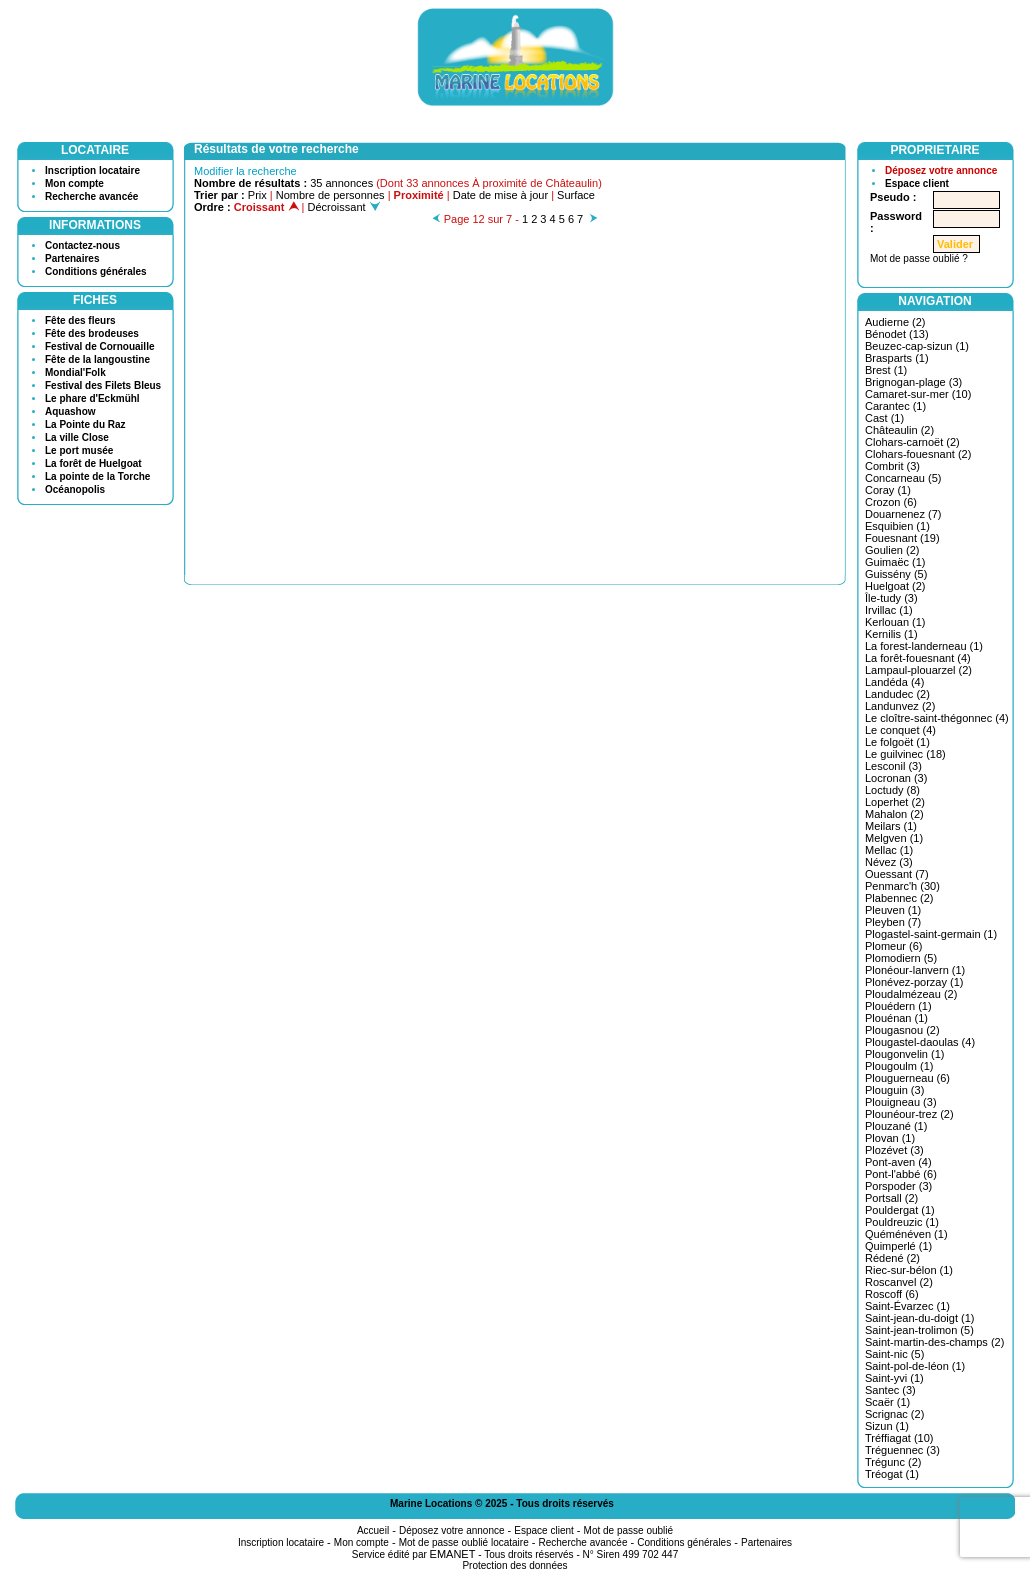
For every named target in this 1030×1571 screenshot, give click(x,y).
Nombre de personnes (330, 195)
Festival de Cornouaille (99, 346)
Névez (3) (889, 862)
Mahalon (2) (894, 814)
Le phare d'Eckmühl (92, 398)
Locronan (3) (896, 778)
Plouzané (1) (896, 1126)
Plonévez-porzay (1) (914, 982)
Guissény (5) (896, 574)
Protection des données (514, 1565)
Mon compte (74, 183)
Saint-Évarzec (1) (907, 1306)
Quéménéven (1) (906, 1234)
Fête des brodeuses (92, 333)
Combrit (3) (892, 466)
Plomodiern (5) (901, 958)
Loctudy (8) (892, 790)
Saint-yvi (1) (894, 1378)
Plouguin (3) (894, 1090)
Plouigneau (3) (901, 1102)
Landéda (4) (894, 682)
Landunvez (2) (900, 706)
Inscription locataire (92, 170)
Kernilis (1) (891, 634)
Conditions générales (96, 271)
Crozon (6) (891, 502)
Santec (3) (890, 1390)
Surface (576, 195)
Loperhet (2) (895, 802)
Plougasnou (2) (902, 1030)
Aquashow (70, 411)
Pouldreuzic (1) (902, 1222)
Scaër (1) (887, 1402)
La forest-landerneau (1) (924, 646)
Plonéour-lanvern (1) (915, 970)
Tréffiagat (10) (899, 1438)
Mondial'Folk (75, 372)
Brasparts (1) (897, 358)
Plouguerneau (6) (907, 1078)
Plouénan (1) (896, 1018)
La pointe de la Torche (97, 476)
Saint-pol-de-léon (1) (915, 1366)
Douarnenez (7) (903, 514)
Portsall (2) (891, 1198)
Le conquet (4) (900, 730)
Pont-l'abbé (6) (901, 1174)
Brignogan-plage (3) (913, 382)
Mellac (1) (889, 850)
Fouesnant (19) (902, 538)
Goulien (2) (892, 550)
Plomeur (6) (893, 946)
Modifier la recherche (245, 171)
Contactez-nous (82, 245)
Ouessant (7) (897, 874)
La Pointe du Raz (85, 424)
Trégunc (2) (893, 1462)
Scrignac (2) (894, 1414)
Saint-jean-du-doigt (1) (919, 1318)
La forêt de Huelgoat (93, 463)
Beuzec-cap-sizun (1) (917, 346)
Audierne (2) (895, 322)
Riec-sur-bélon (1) (909, 1270)
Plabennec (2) (899, 898)
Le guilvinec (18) (905, 754)
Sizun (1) (887, 1426)
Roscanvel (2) (899, 1282)
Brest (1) (886, 370)
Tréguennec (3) (902, 1450)
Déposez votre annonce (941, 170)
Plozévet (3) (894, 1150)
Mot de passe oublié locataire (464, 1542)
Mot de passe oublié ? (919, 258)
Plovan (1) (890, 1138)
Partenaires (72, 258)
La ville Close (77, 437)
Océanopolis (75, 489)
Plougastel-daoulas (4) (920, 1042)
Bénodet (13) (897, 334)
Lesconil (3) (893, 766)
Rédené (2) (892, 1258)
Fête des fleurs (80, 320)
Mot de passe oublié (629, 1530)
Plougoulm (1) (899, 1066)
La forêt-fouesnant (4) (918, 658)
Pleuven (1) (893, 910)
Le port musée (79, 450)
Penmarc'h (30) (902, 886)
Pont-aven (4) (898, 1162)
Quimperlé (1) (898, 1246)
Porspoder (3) (898, 1186)
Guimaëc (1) (895, 562)
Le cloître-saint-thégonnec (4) (937, 718)
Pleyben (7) (893, 922)
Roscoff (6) (892, 1294)
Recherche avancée (91, 196)
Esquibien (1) (897, 526)
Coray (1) (888, 490)
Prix (257, 195)
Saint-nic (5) (894, 1354)
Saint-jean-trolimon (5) (919, 1330)
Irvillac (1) (889, 610)
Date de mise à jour (500, 195)
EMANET (453, 1554)
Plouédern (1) (898, 1006)
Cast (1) (884, 418)
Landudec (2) (897, 694)
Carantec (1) (895, 406)
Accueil (373, 1530)
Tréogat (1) (892, 1474)
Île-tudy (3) (891, 598)
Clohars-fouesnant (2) (918, 454)
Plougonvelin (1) (905, 1054)
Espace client (917, 183)
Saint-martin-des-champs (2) (934, 1342)
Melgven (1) (894, 838)
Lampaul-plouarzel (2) (918, 670)
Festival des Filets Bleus (103, 385)
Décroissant (344, 207)
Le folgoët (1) (897, 742)
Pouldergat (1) (900, 1210)
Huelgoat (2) (895, 586)
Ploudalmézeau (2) (911, 994)
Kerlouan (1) (895, 622)
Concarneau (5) (903, 478)
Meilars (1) (891, 826)
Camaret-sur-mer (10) (918, 394)
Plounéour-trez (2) (909, 1114)
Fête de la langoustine (97, 359)
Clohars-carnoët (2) (912, 442)
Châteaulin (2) (899, 430)
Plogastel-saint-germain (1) (931, 934)
